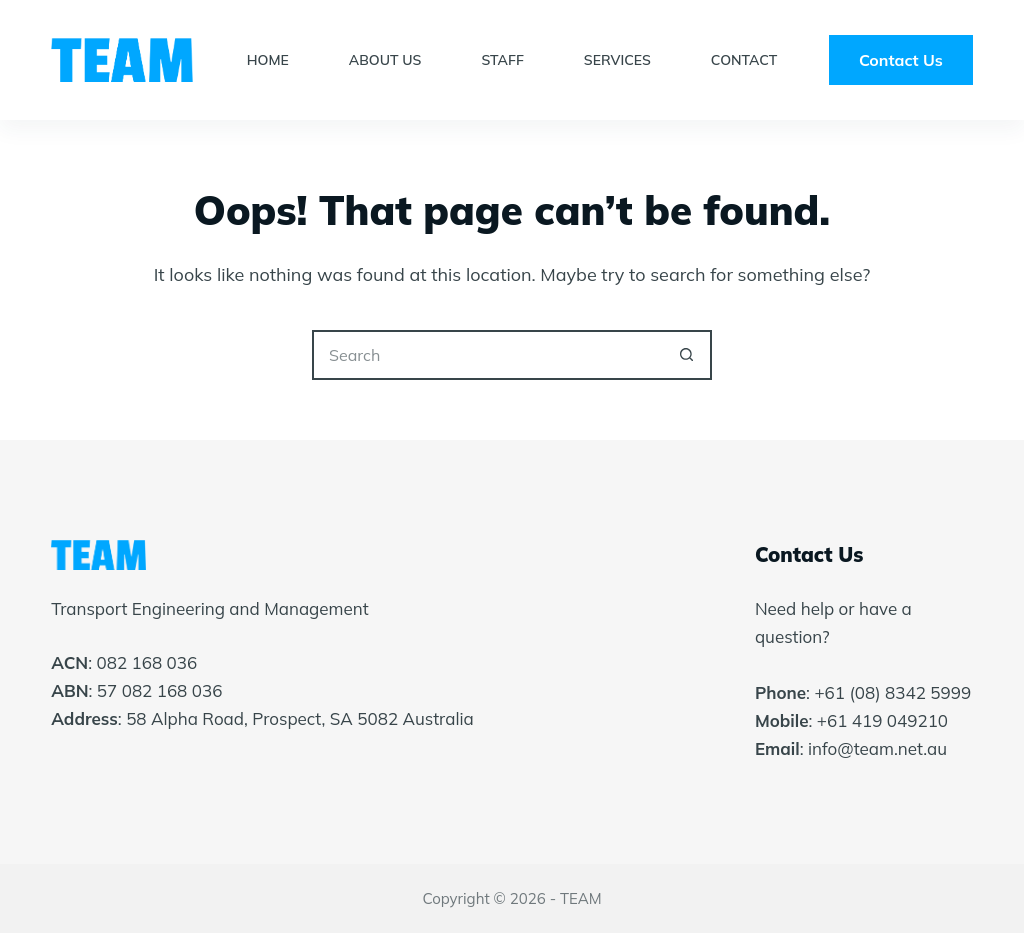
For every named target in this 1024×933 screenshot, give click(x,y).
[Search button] (687, 355)
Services (617, 60)
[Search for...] (487, 355)
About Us (385, 60)
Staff (502, 60)
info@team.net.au (877, 748)
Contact (744, 60)
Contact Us (901, 60)
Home (268, 60)
